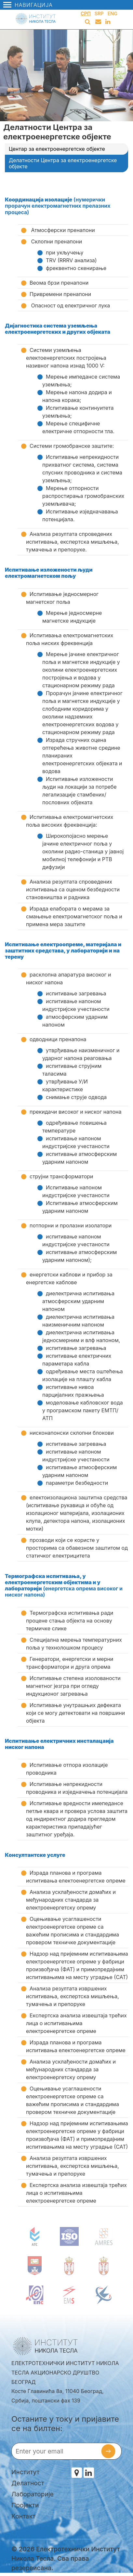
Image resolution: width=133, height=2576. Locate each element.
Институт (25, 2472)
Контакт (23, 2516)
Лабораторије (32, 2494)
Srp (99, 13)
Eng (112, 13)
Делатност (27, 2483)
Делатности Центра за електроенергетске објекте (63, 163)
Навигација (28, 5)
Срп (86, 13)
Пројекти (25, 2505)
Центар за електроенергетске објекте (57, 149)
